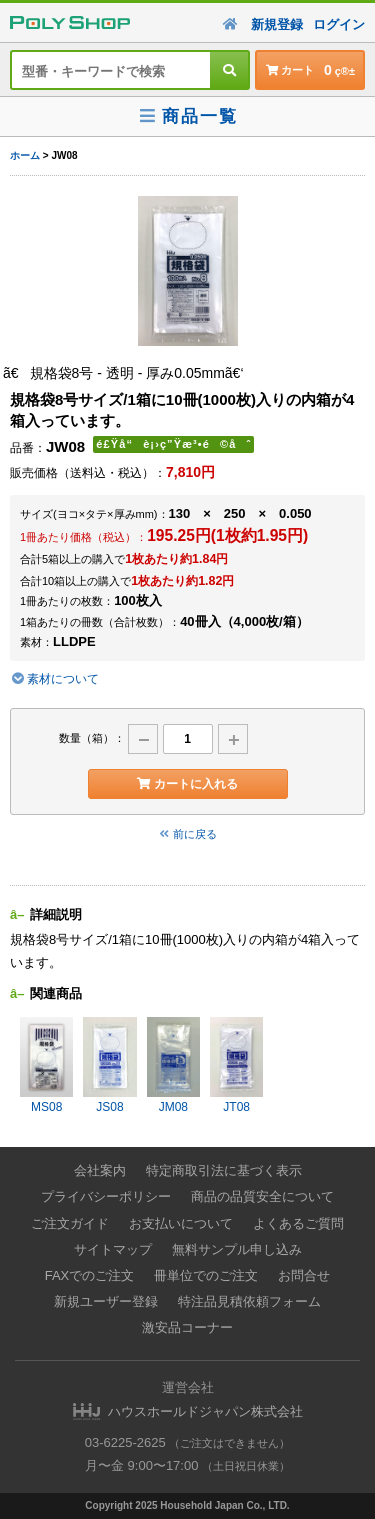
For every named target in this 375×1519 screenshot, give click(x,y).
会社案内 (100, 1170)
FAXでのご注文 (90, 1275)
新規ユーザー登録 (106, 1301)
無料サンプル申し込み (237, 1249)
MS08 (46, 1065)
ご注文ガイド (70, 1223)
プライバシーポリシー (106, 1196)
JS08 (109, 1065)
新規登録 (277, 24)
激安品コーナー (187, 1327)
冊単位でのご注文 (206, 1275)
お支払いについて (181, 1223)
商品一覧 (187, 116)
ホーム (25, 155)
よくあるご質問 (298, 1223)
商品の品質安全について (262, 1196)
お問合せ (304, 1275)
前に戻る (188, 834)
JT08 (236, 1065)
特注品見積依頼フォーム (249, 1301)
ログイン (339, 24)
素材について (54, 679)
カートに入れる (187, 784)
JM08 (173, 1065)
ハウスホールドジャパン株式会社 (205, 1411)
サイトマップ (113, 1249)
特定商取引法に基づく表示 (224, 1170)
